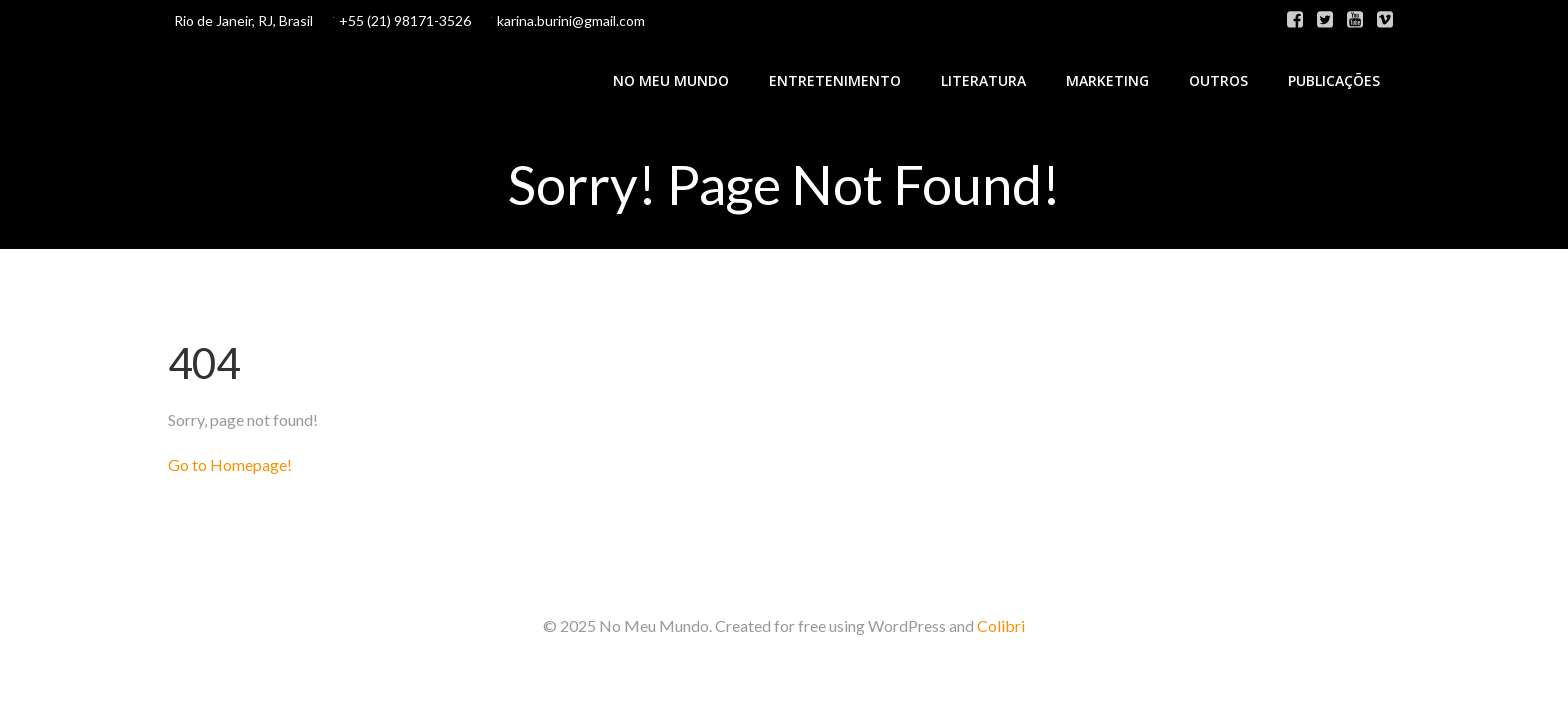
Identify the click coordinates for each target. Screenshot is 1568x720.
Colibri (1001, 625)
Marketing (1107, 80)
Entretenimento (835, 80)
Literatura (983, 80)
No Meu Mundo (671, 80)
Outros (1218, 80)
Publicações (1334, 80)
